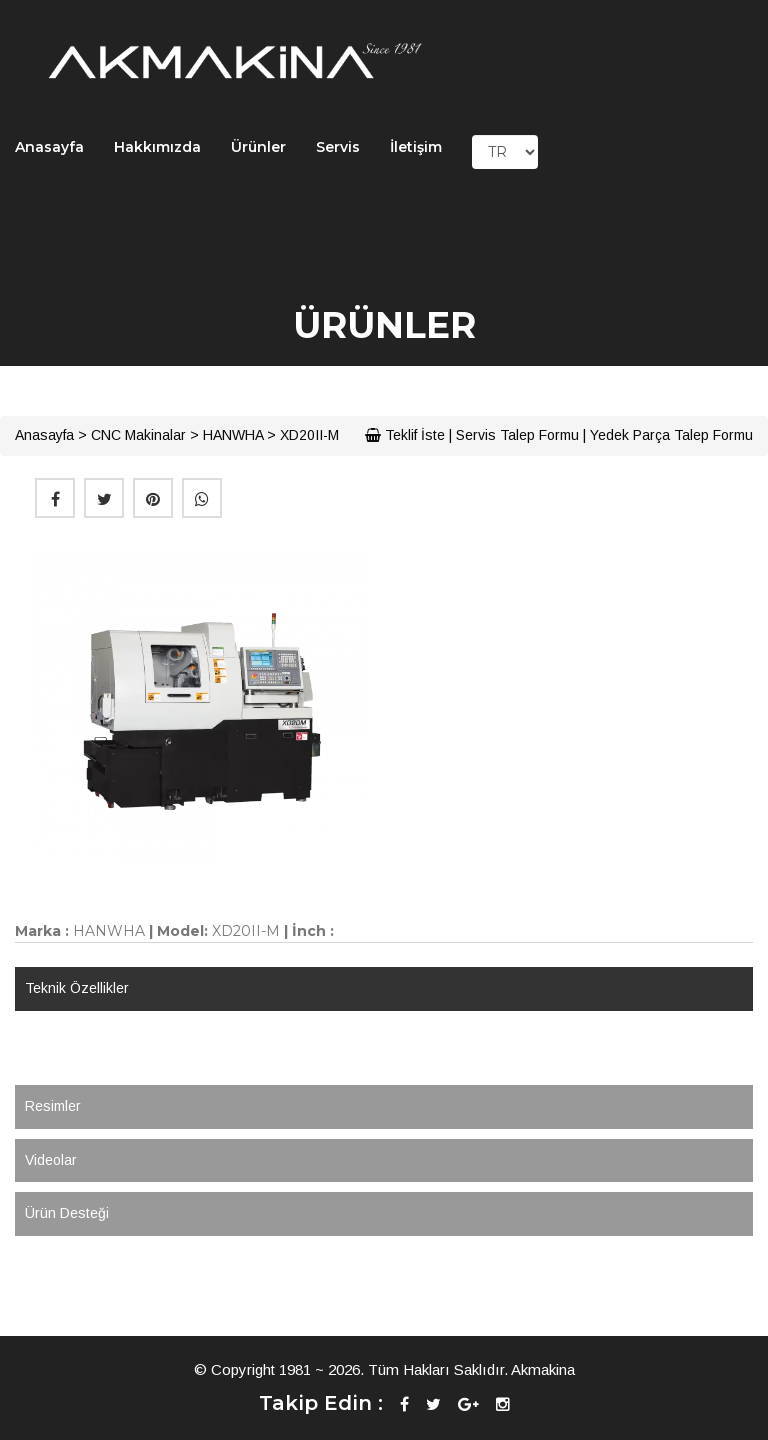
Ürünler (258, 147)
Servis (338, 147)
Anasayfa (49, 147)
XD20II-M (309, 435)
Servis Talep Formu (517, 435)
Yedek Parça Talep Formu (671, 435)
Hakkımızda (157, 147)
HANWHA (233, 435)
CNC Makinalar (138, 435)
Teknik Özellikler (77, 988)
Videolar (51, 1160)
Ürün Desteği (67, 1213)
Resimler (53, 1106)
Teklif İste (405, 435)
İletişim (416, 147)
